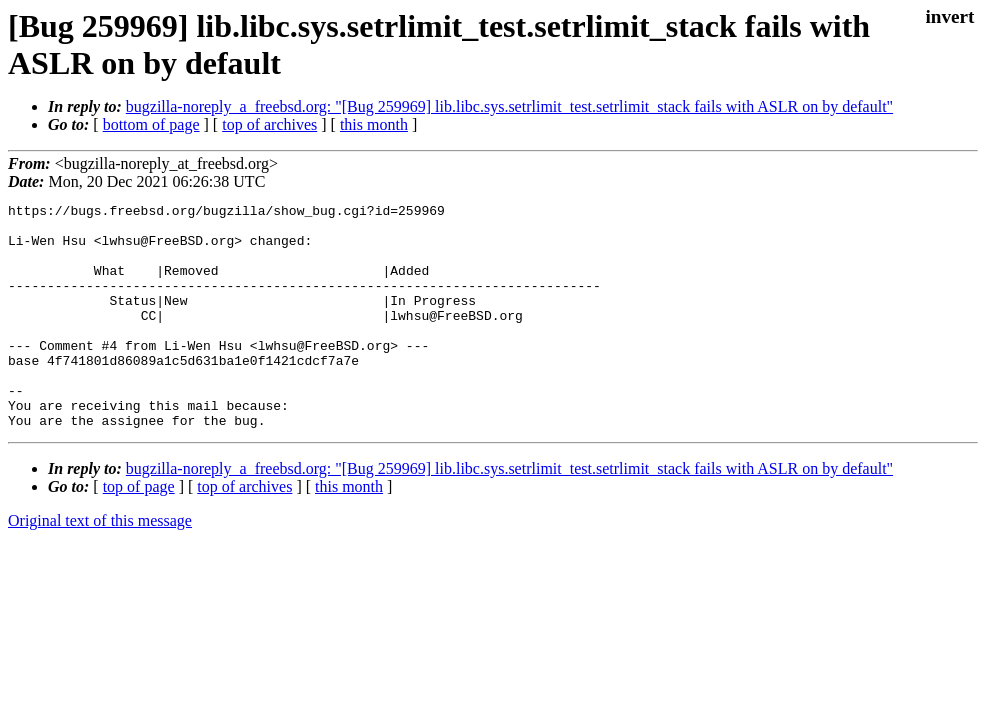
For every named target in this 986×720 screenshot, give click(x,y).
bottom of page (151, 124)
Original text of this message (100, 565)
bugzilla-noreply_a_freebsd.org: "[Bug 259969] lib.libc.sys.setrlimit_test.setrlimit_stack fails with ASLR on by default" (509, 106)
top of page (139, 531)
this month (374, 124)
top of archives (269, 124)
